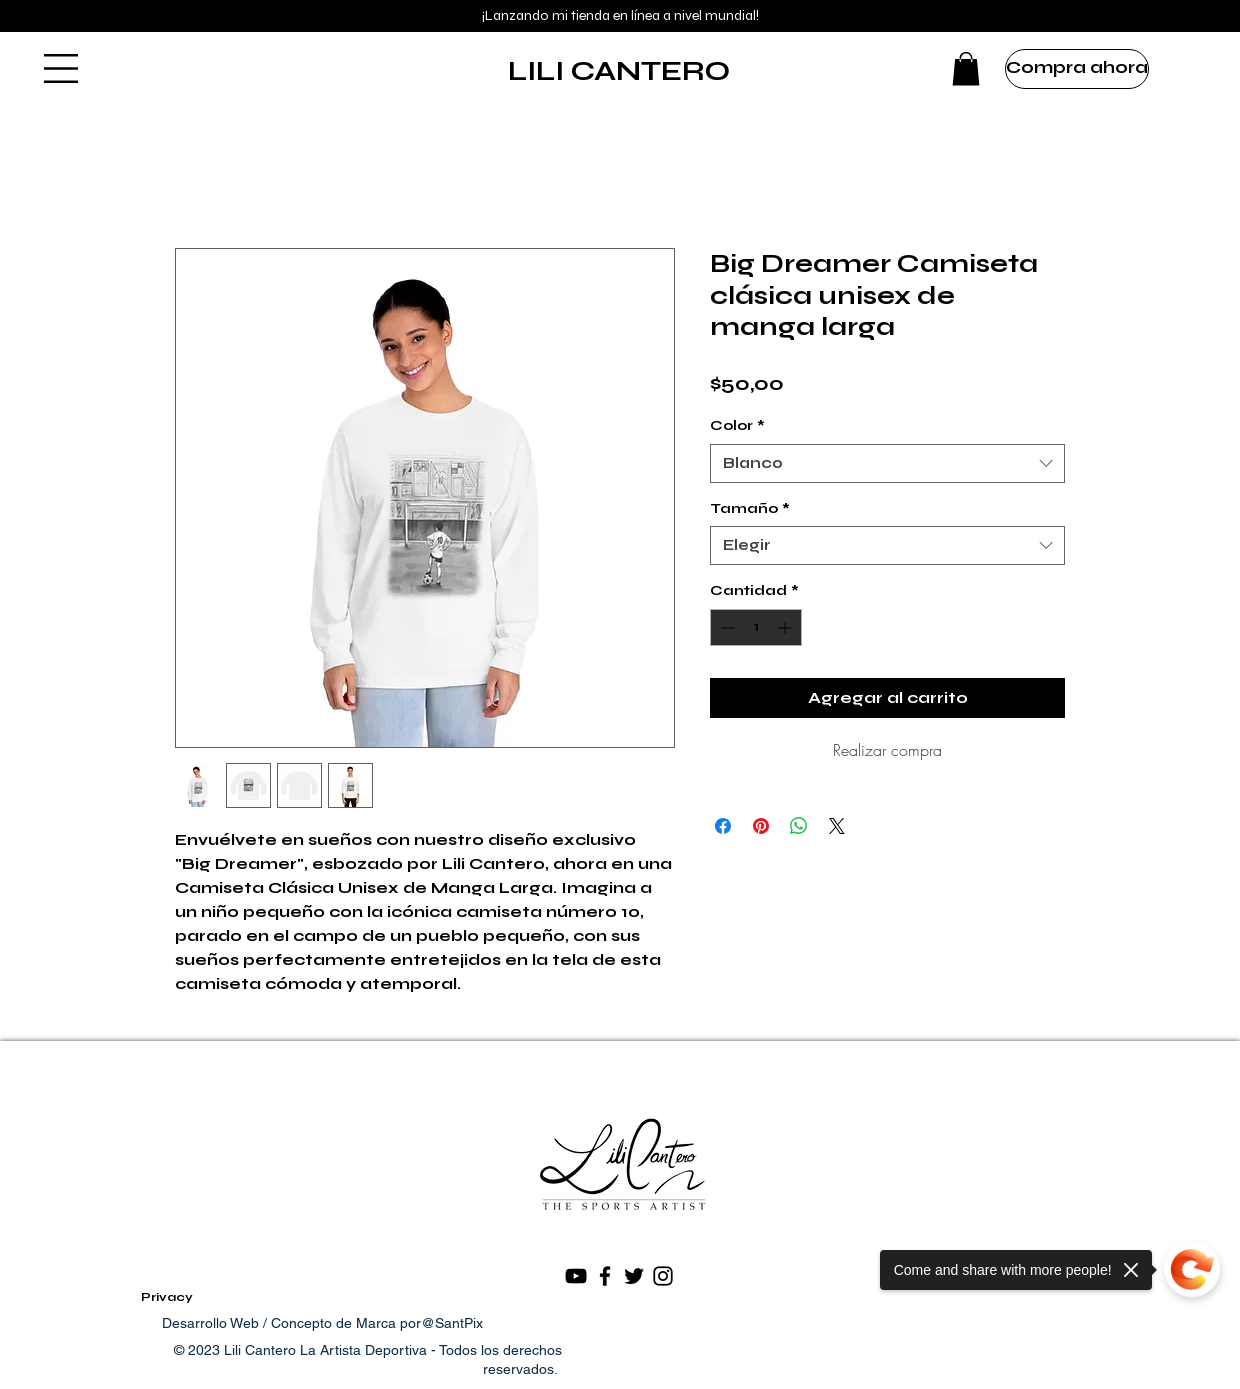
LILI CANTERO (619, 71)
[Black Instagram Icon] (663, 1276)
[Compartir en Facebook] (723, 826)
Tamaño (750, 508)
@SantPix (452, 1323)
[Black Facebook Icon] (605, 1276)
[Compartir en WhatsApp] (799, 826)
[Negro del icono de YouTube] (576, 1276)
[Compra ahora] (1077, 69)
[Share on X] (837, 826)
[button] (61, 68)
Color (737, 425)
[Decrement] (725, 627)
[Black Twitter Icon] (634, 1276)
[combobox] (887, 463)
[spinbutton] (756, 627)
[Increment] (786, 627)
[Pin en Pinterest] (761, 826)
